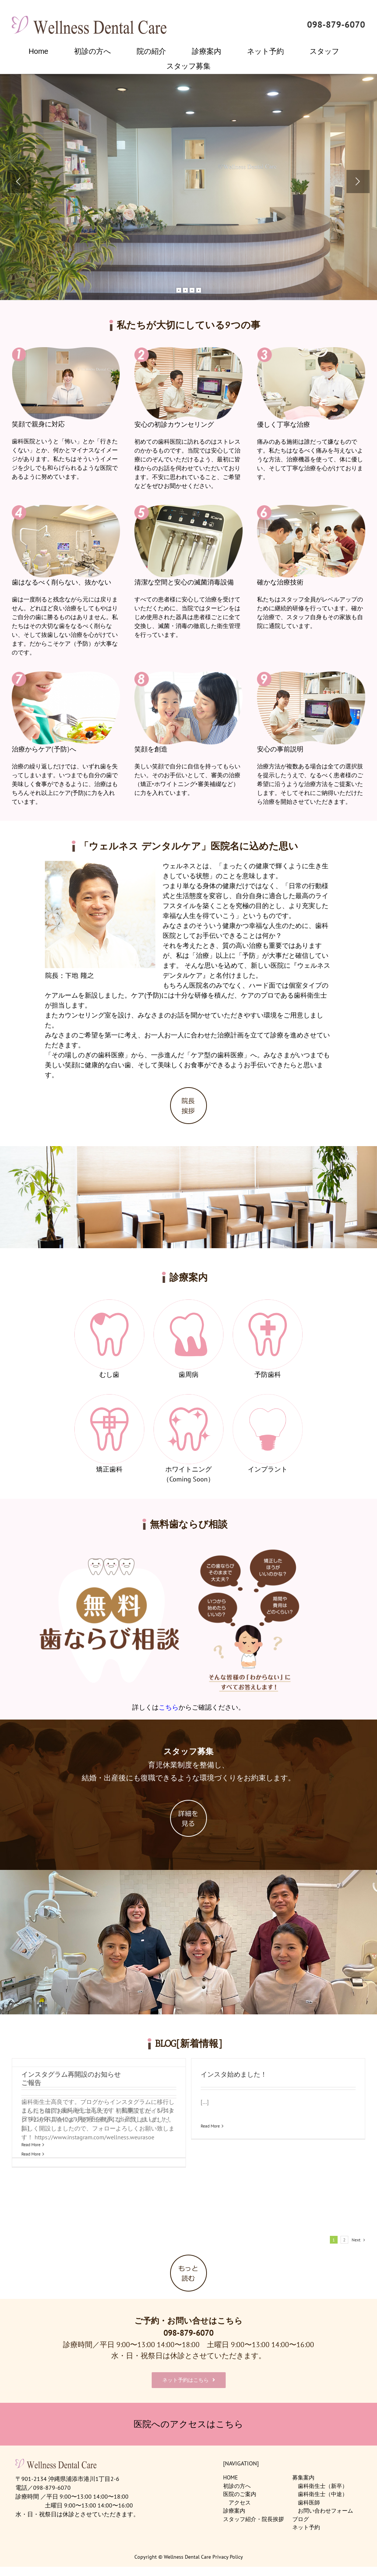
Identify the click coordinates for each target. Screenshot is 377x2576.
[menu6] (268, 1398)
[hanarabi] (188, 1542)
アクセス (240, 2497)
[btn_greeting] (188, 1091)
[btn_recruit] (188, 1803)
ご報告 (237, 2075)
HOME (230, 2472)
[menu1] (109, 1303)
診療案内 (234, 2505)
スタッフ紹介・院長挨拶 (253, 2513)
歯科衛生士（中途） (323, 2488)
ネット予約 (306, 2522)
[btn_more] (188, 2253)
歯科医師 (309, 2497)
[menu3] (268, 1303)
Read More (237, 2200)
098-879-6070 (336, 24)
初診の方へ (237, 2480)
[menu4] (109, 1398)
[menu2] (188, 1303)
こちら (169, 1707)
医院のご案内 (239, 2488)
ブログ (300, 2513)
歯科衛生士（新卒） (323, 2480)
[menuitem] (43, 51)
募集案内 (303, 2472)
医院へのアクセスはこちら (188, 2419)
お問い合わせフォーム (325, 2505)
